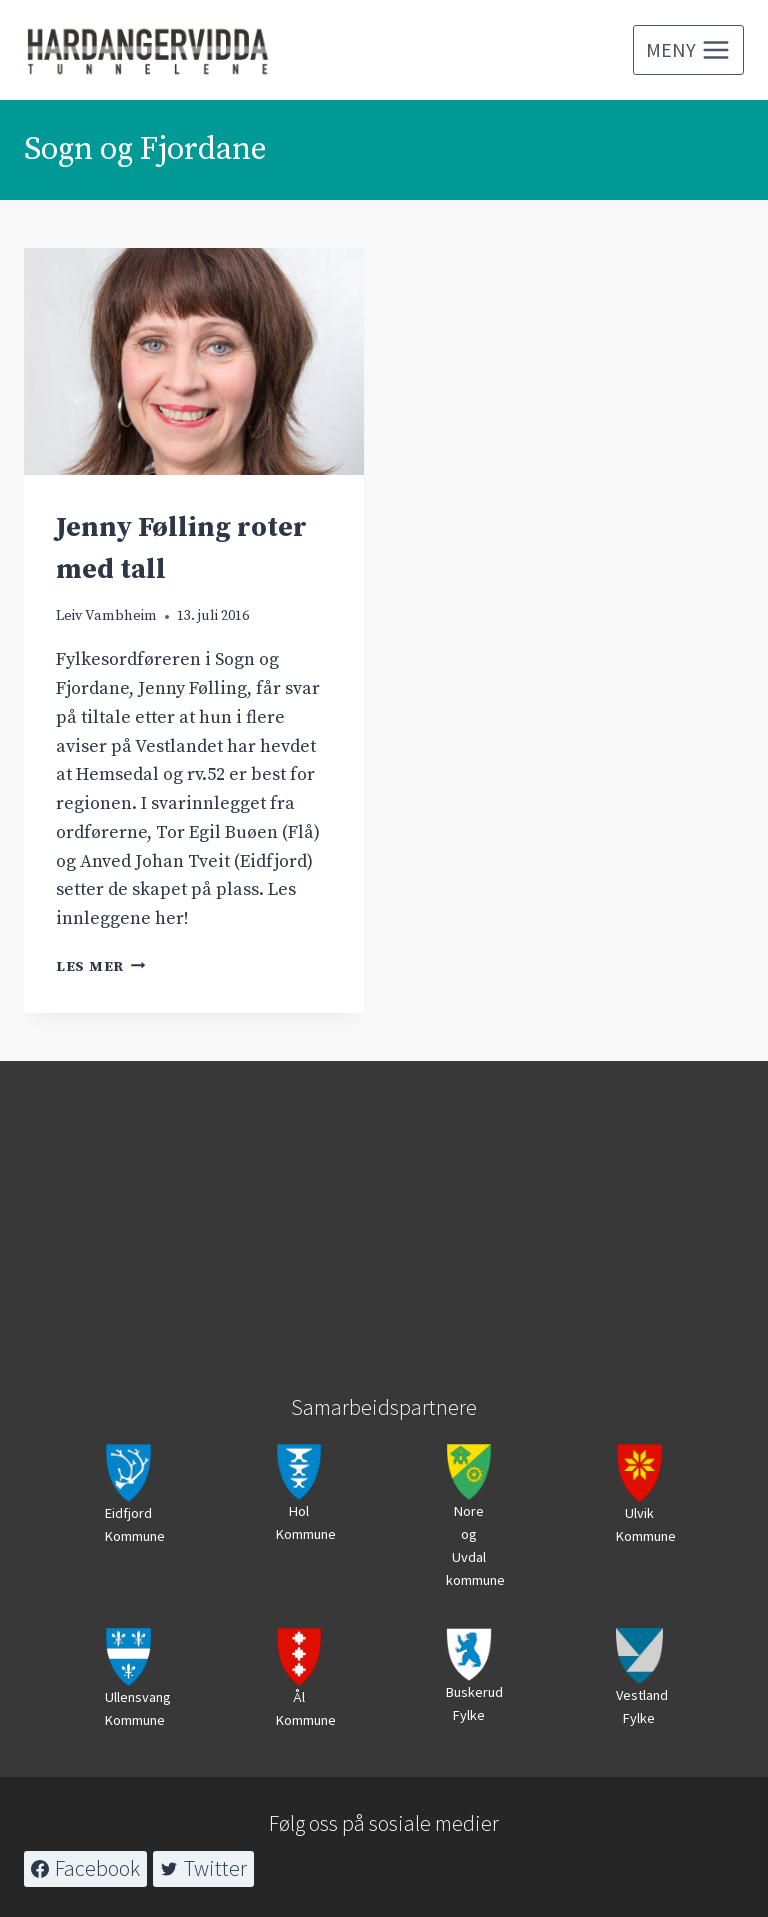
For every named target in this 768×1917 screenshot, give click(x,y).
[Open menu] (688, 50)
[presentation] (194, 361)
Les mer (101, 967)
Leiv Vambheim (106, 616)
